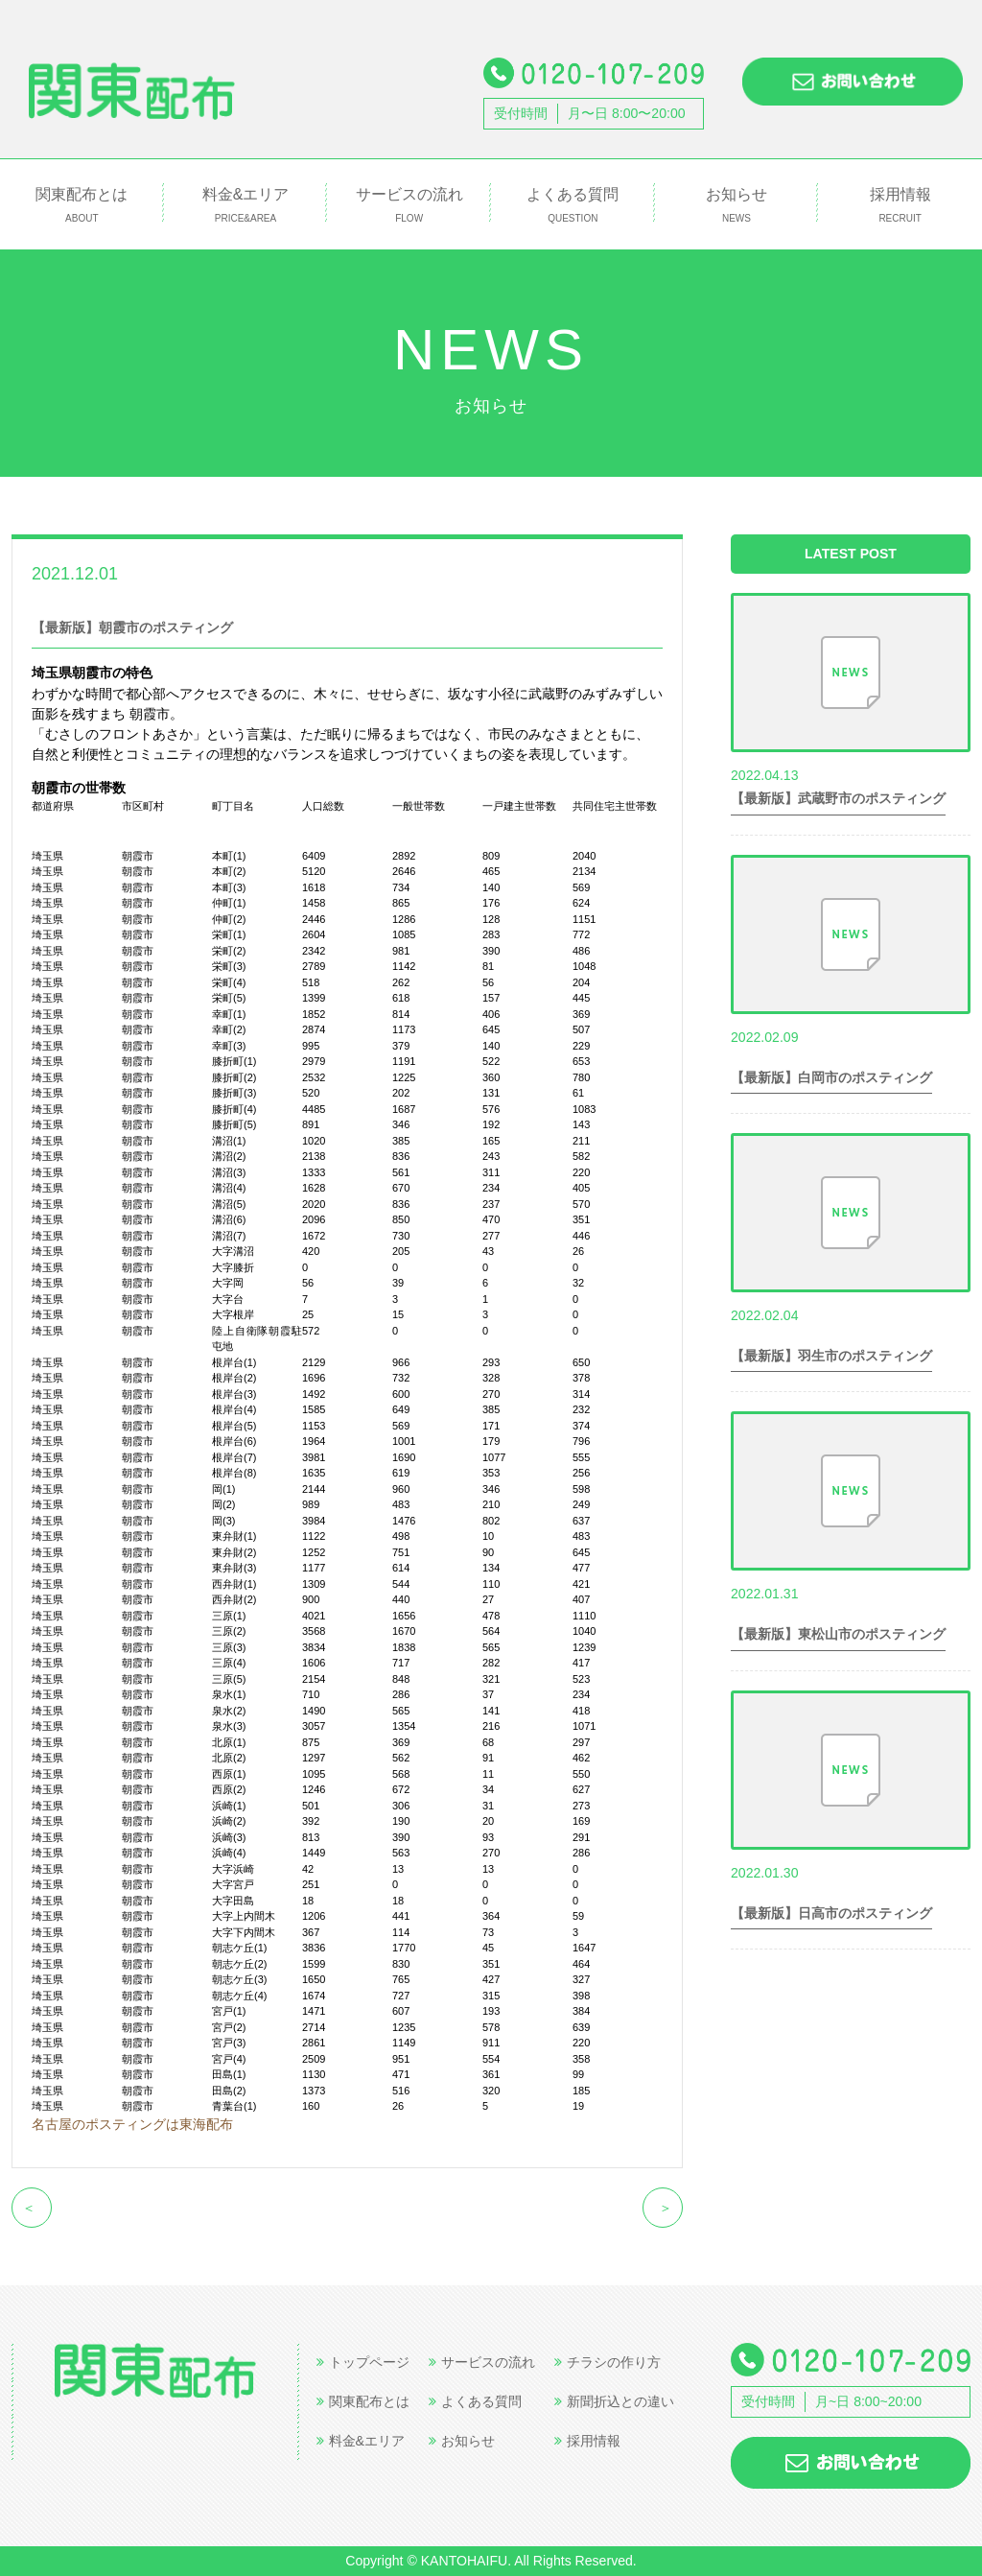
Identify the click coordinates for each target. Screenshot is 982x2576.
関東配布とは (82, 205)
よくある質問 (573, 205)
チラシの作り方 (607, 2362)
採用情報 (900, 205)
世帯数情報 (170, 572)
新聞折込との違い (614, 2401)
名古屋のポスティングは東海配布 (132, 2124)
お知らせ (737, 205)
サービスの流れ (409, 205)
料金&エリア (246, 205)
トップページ (362, 2362)
